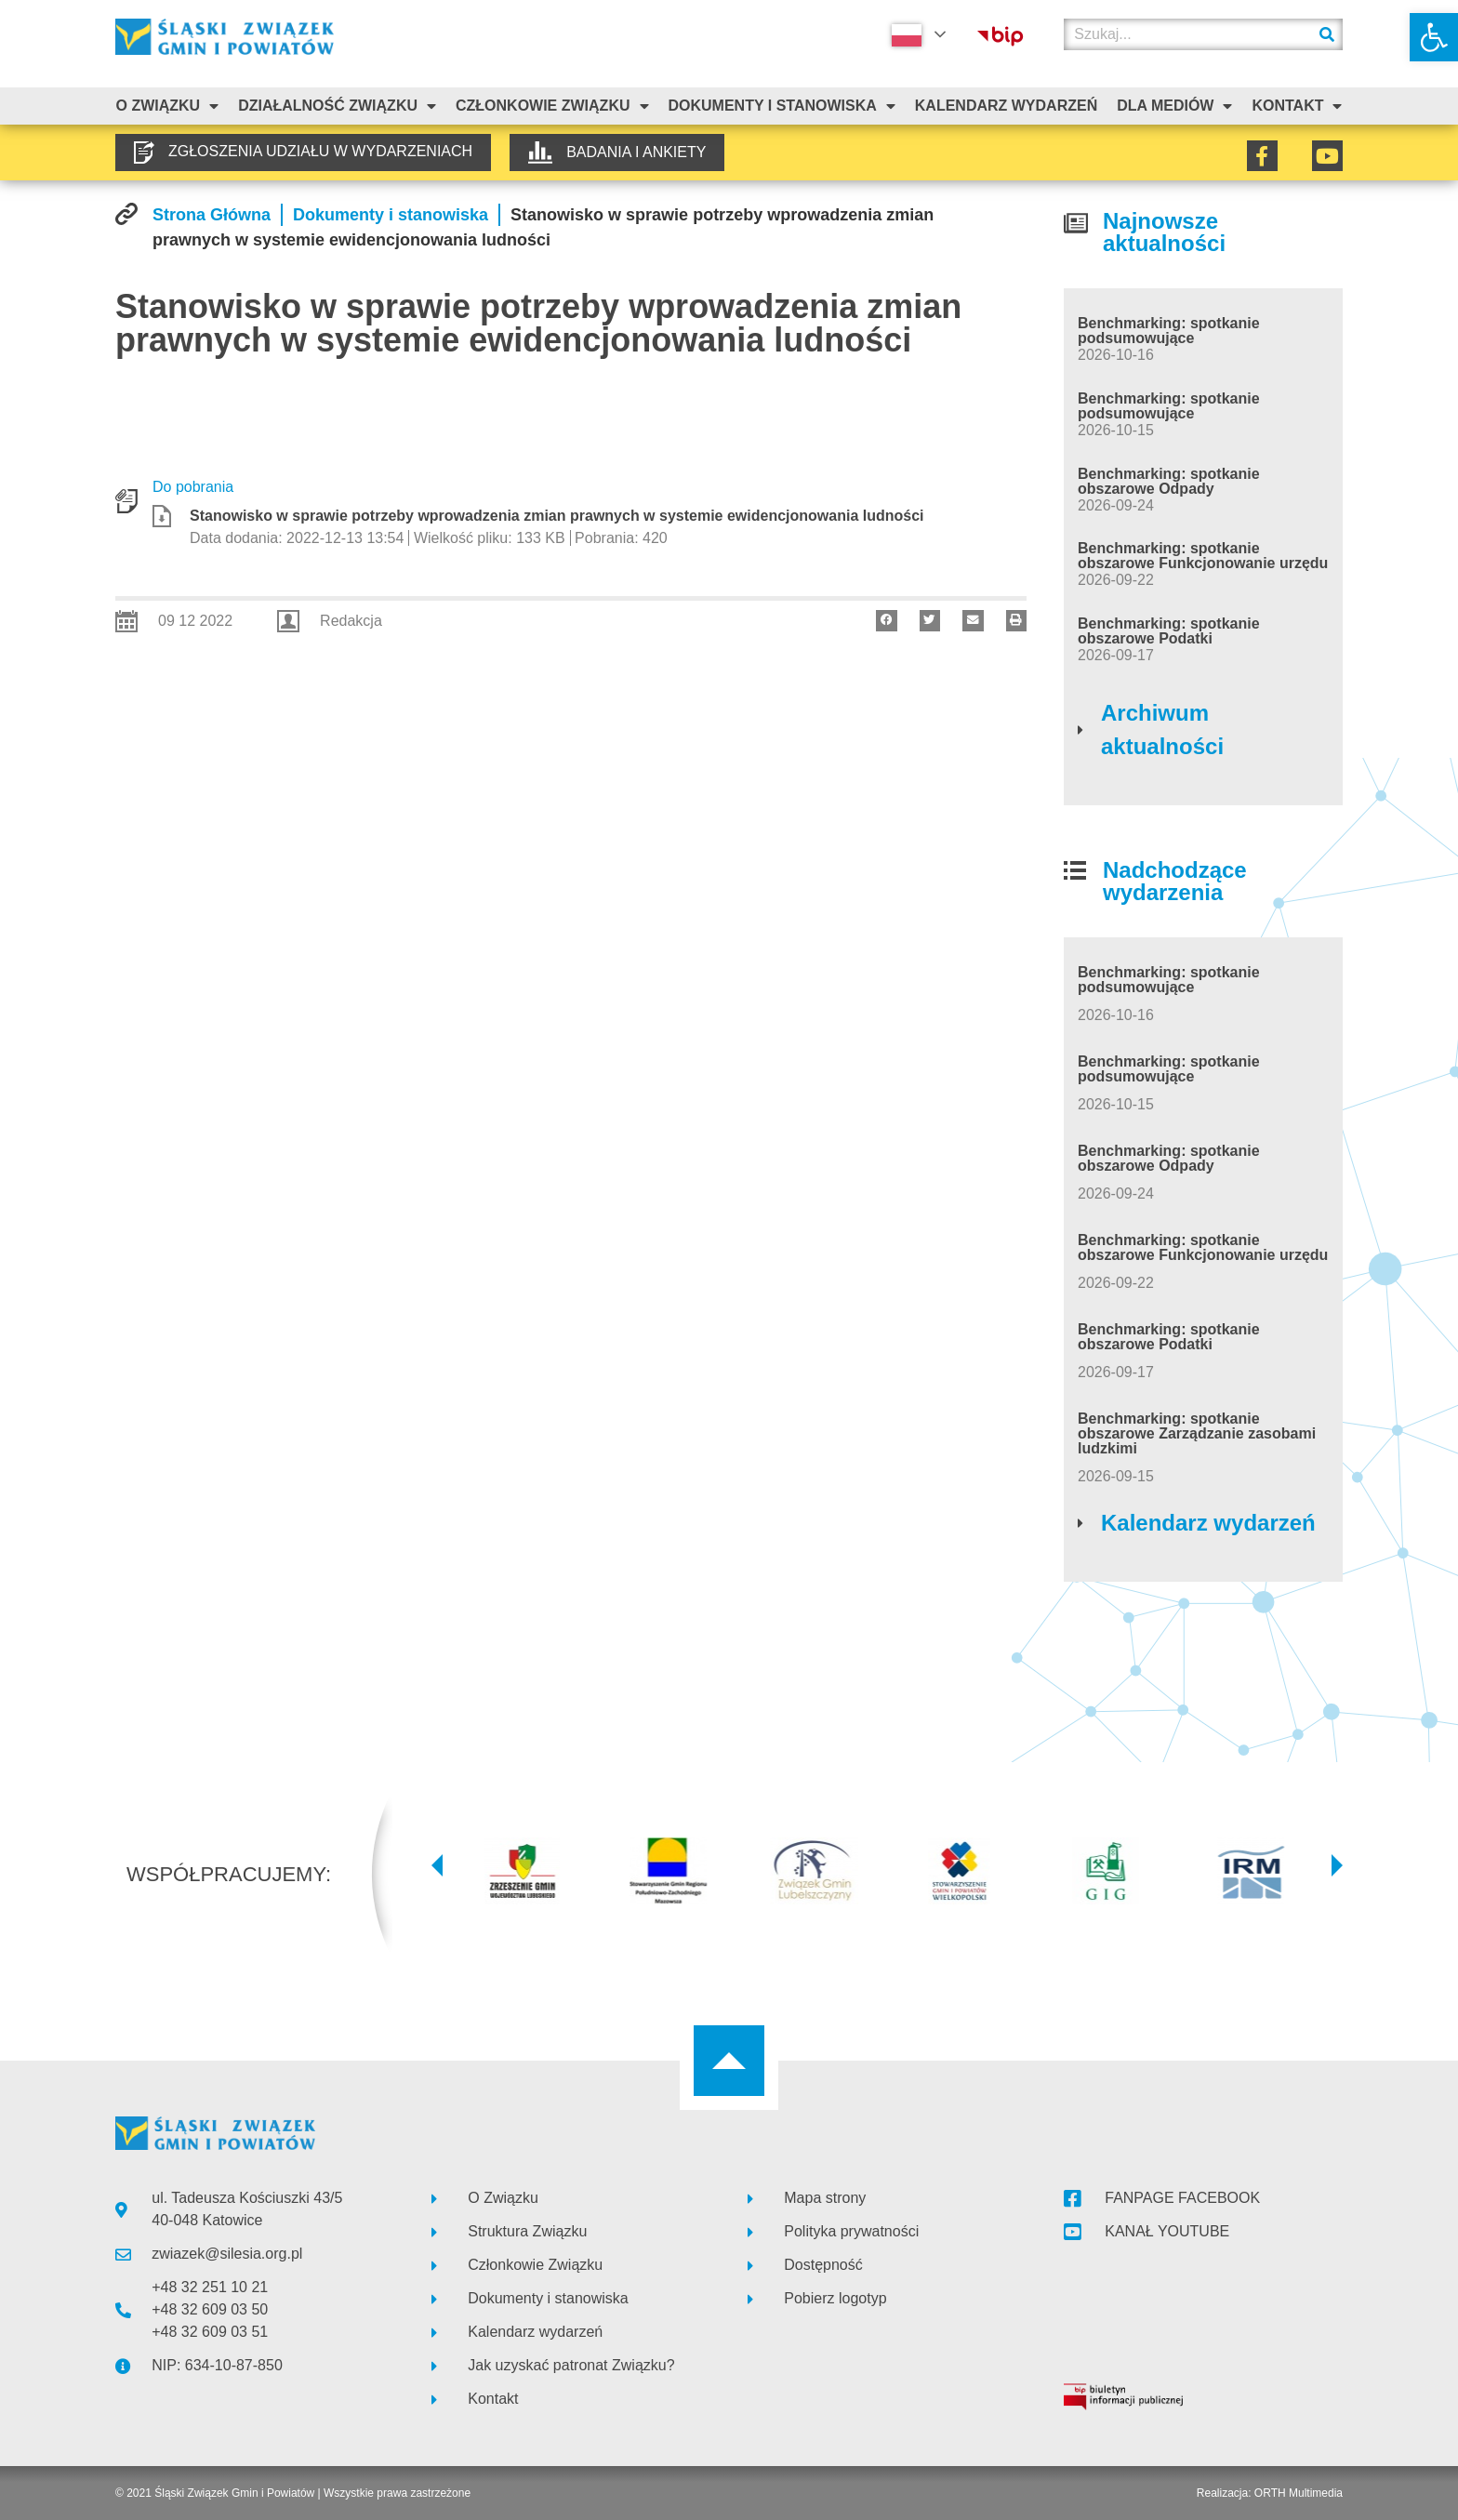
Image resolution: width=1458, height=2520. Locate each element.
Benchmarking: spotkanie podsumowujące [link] (1169, 330)
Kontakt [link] (1297, 106)
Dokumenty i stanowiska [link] (781, 106)
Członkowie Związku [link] (552, 106)
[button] (886, 620)
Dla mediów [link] (1174, 106)
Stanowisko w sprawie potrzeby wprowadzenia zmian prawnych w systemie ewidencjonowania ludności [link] (557, 516)
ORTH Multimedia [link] (1298, 2493)
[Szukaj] (1327, 34)
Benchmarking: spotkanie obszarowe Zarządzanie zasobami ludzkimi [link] (1197, 1433)
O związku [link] (167, 106)
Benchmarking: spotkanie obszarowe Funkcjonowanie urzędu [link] (1203, 555)
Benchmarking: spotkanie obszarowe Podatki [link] (1169, 631)
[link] (1434, 37)
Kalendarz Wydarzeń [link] (1006, 105)
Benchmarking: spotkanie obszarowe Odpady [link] (1169, 481)
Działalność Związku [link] (337, 106)
